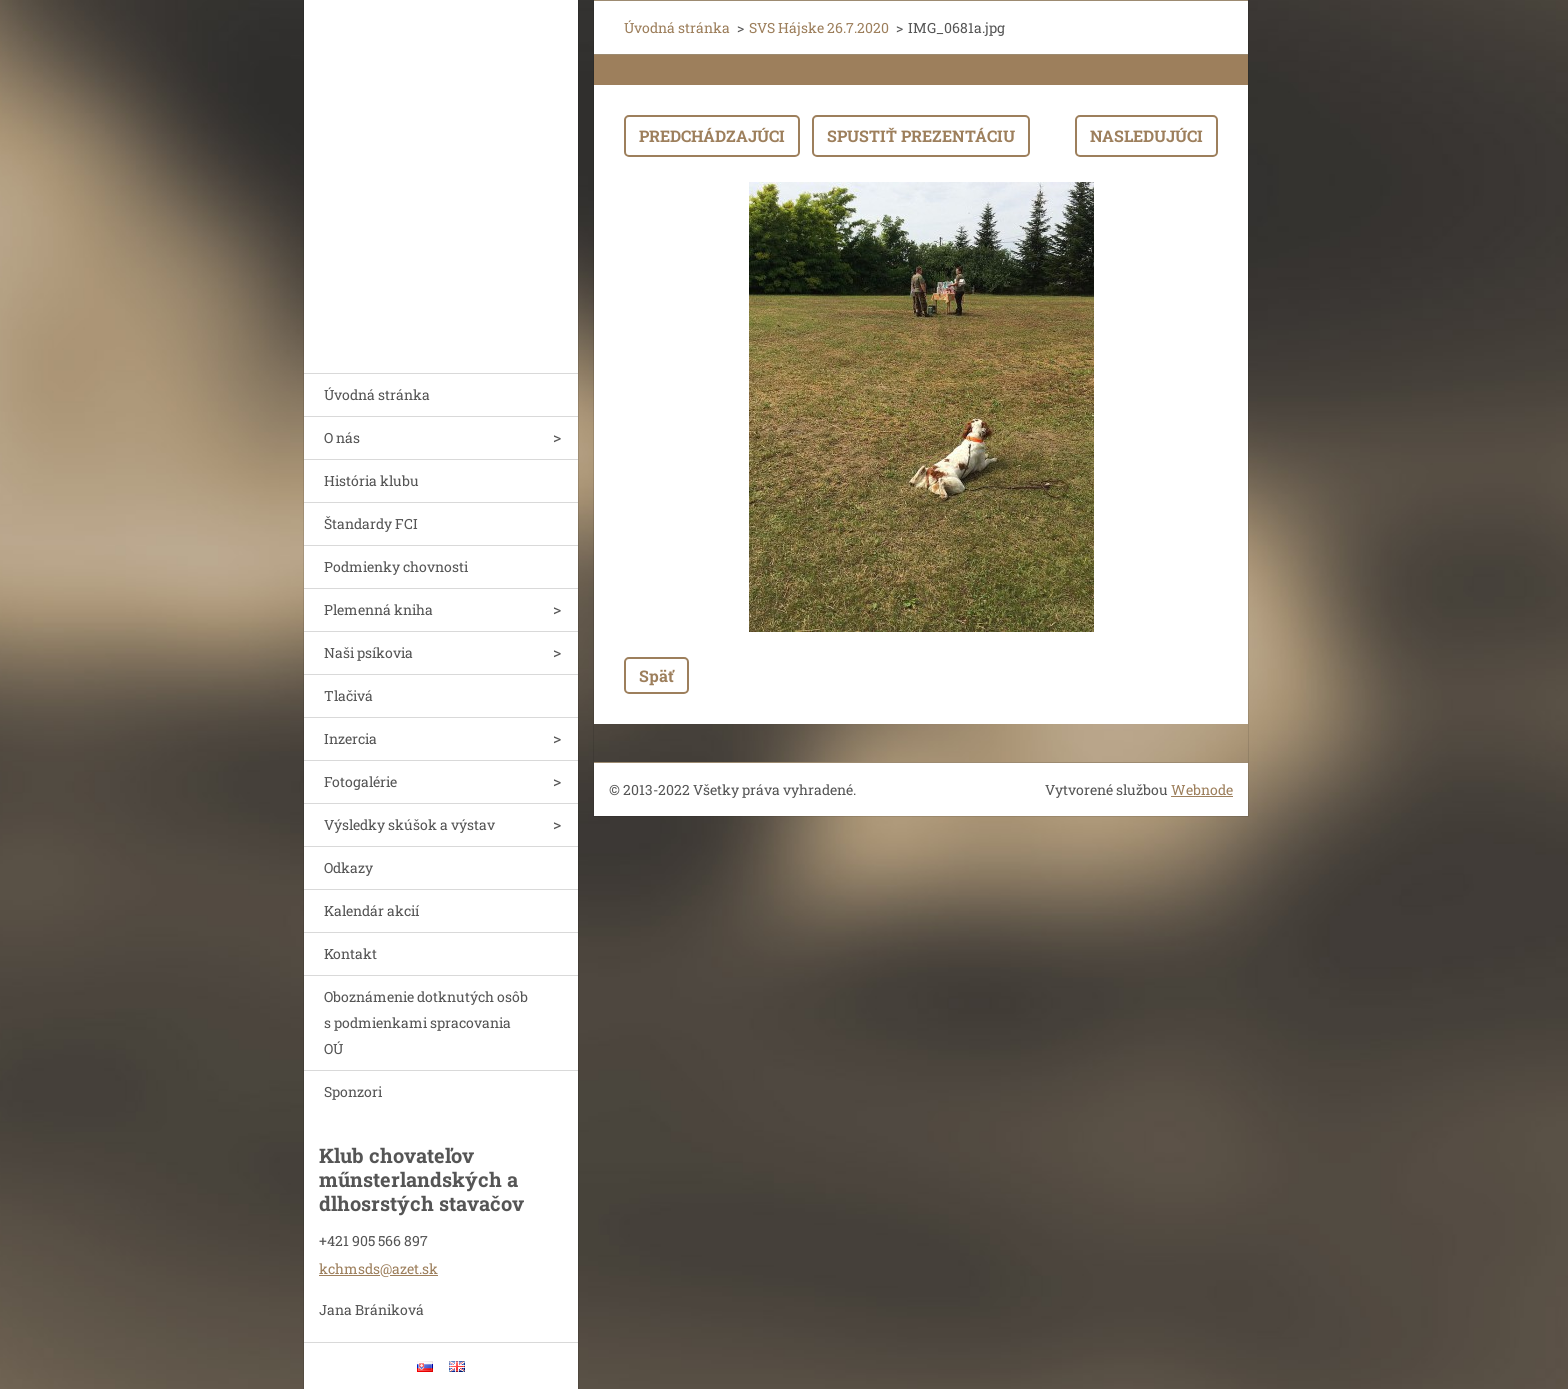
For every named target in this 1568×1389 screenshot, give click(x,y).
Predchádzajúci (712, 135)
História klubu (371, 480)
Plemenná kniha (378, 609)
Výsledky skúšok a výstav (409, 824)
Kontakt (350, 953)
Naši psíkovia (368, 652)
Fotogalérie (360, 781)
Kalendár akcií (371, 910)
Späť (656, 675)
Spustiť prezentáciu (921, 135)
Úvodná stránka (377, 394)
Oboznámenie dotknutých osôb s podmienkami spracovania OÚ (426, 1022)
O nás (342, 437)
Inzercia (350, 738)
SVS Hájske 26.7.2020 (819, 27)
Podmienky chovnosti (396, 566)
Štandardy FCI (371, 523)
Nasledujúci (1146, 135)
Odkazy (348, 867)
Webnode (1202, 789)
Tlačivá (348, 695)
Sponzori (353, 1091)
